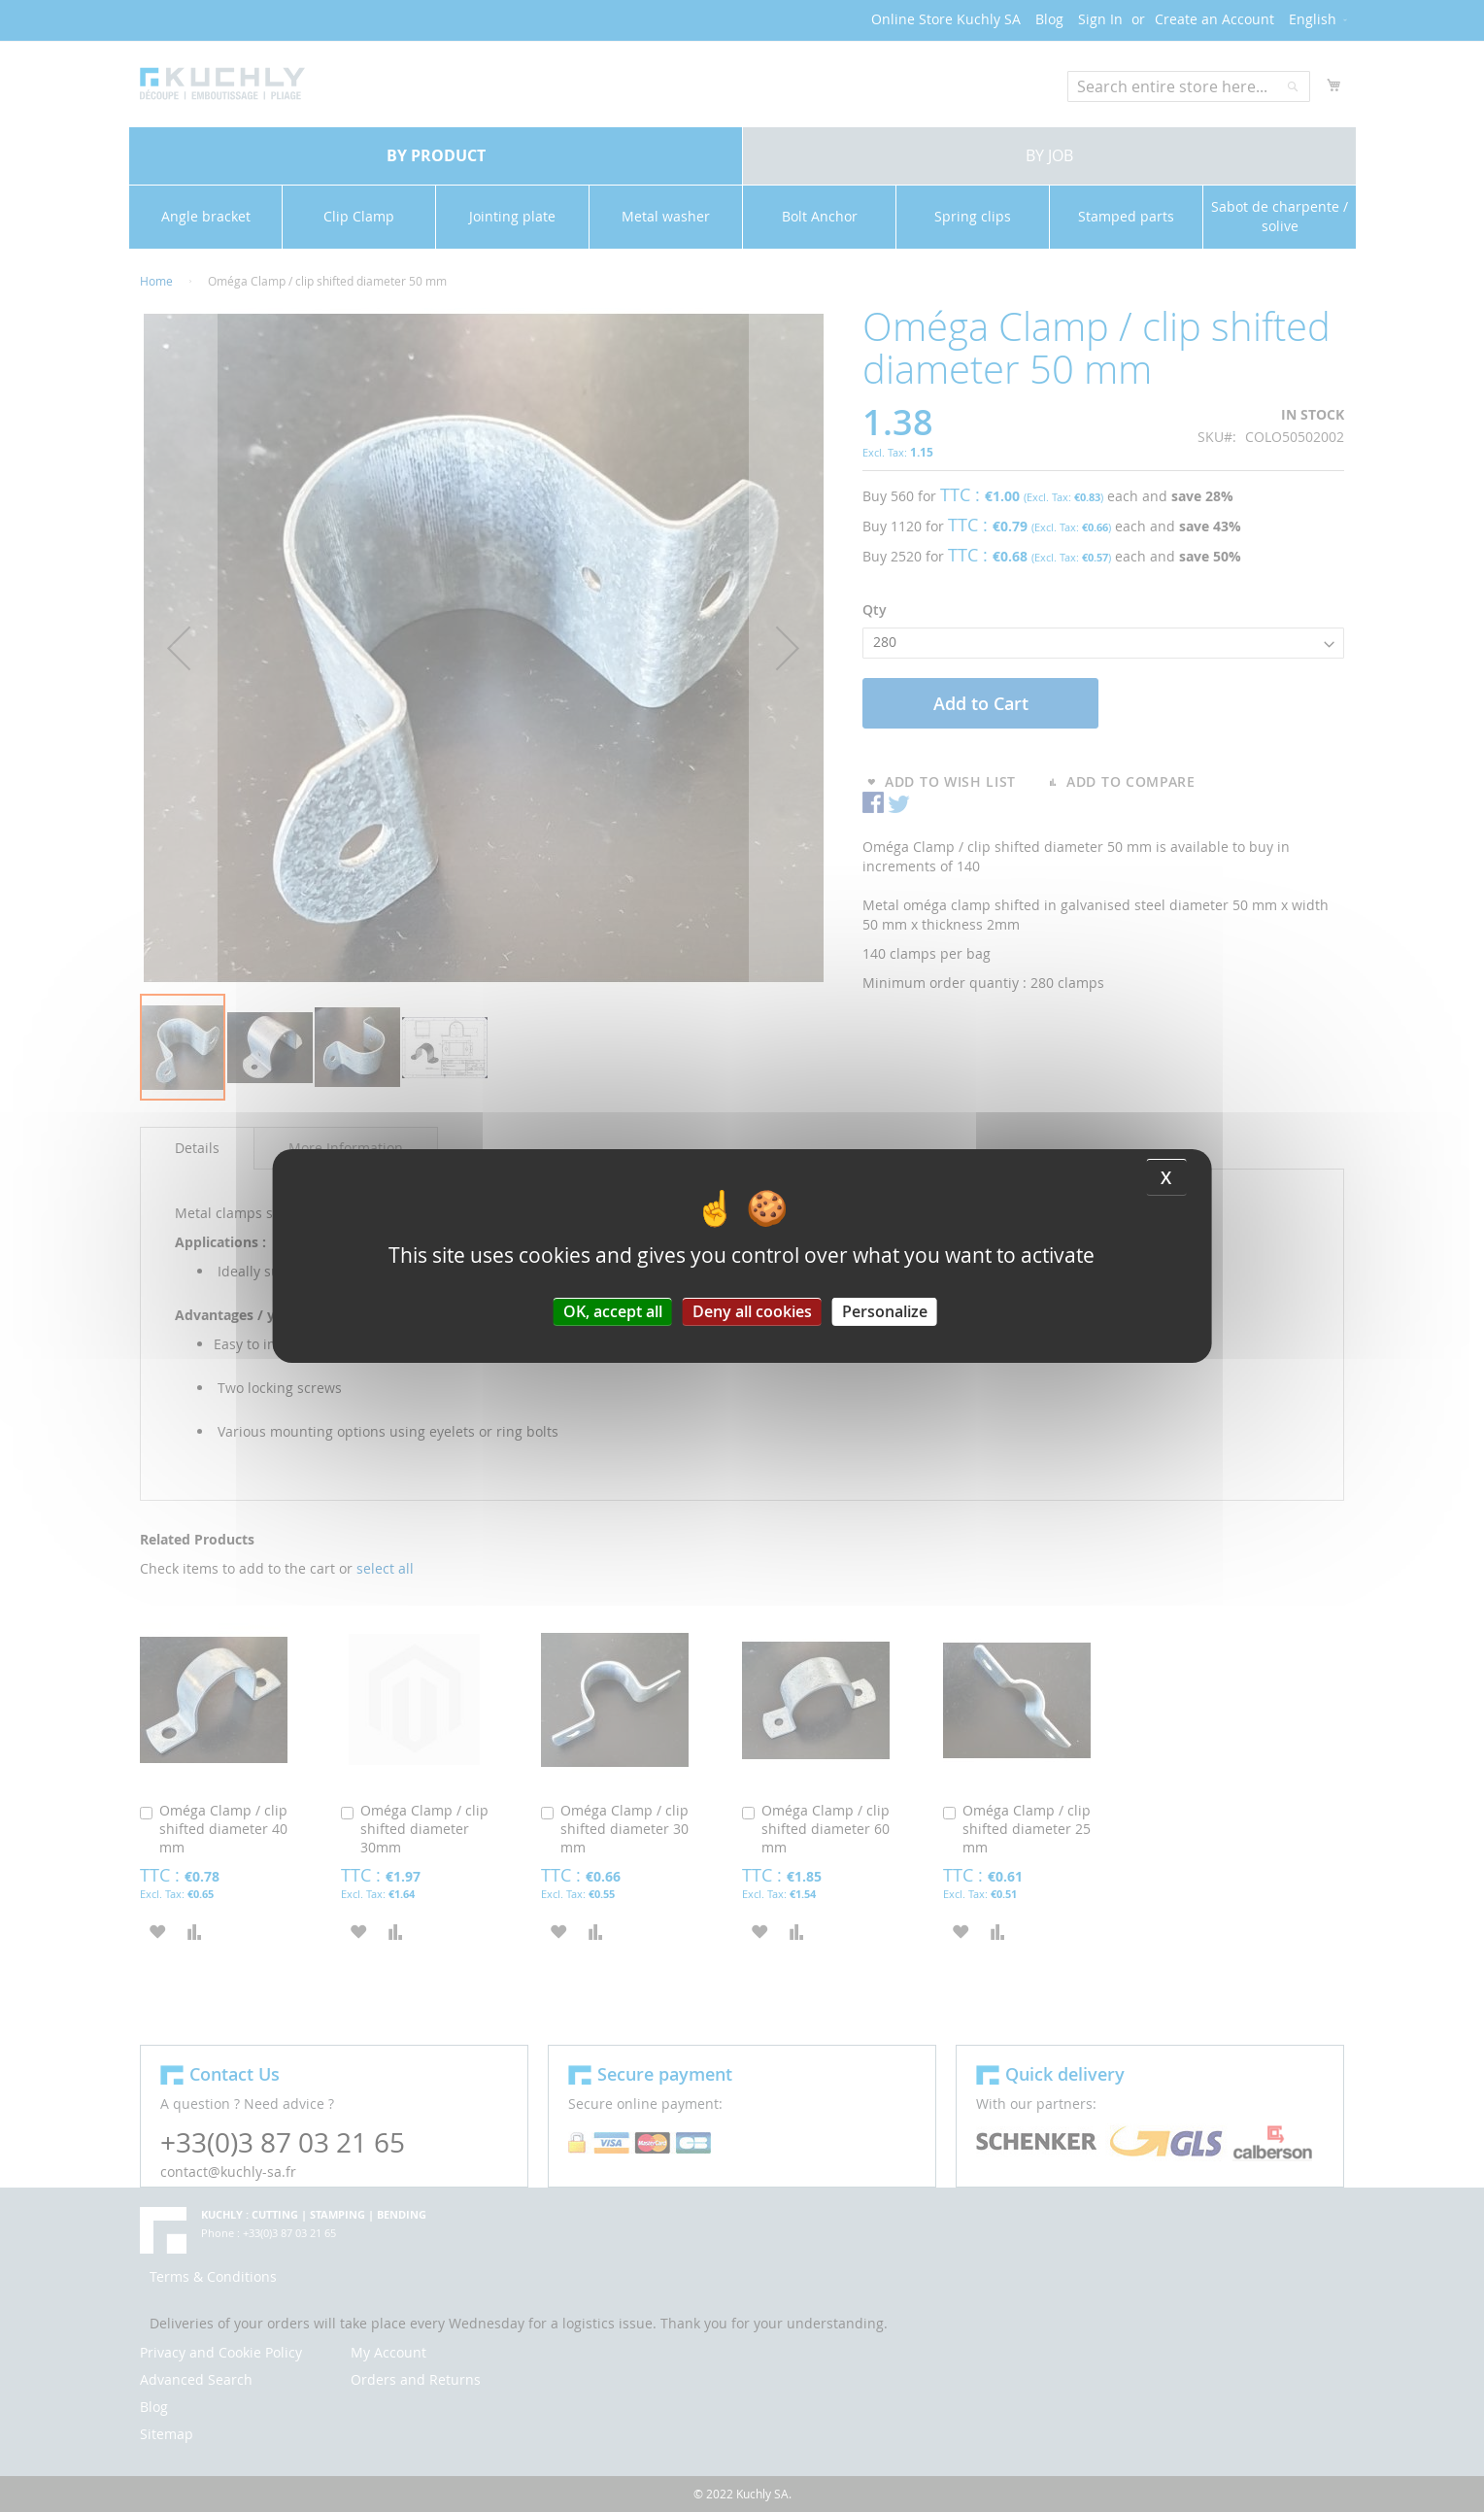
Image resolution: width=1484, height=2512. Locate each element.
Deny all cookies (752, 1311)
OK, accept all (612, 1311)
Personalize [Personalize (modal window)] (885, 1311)
